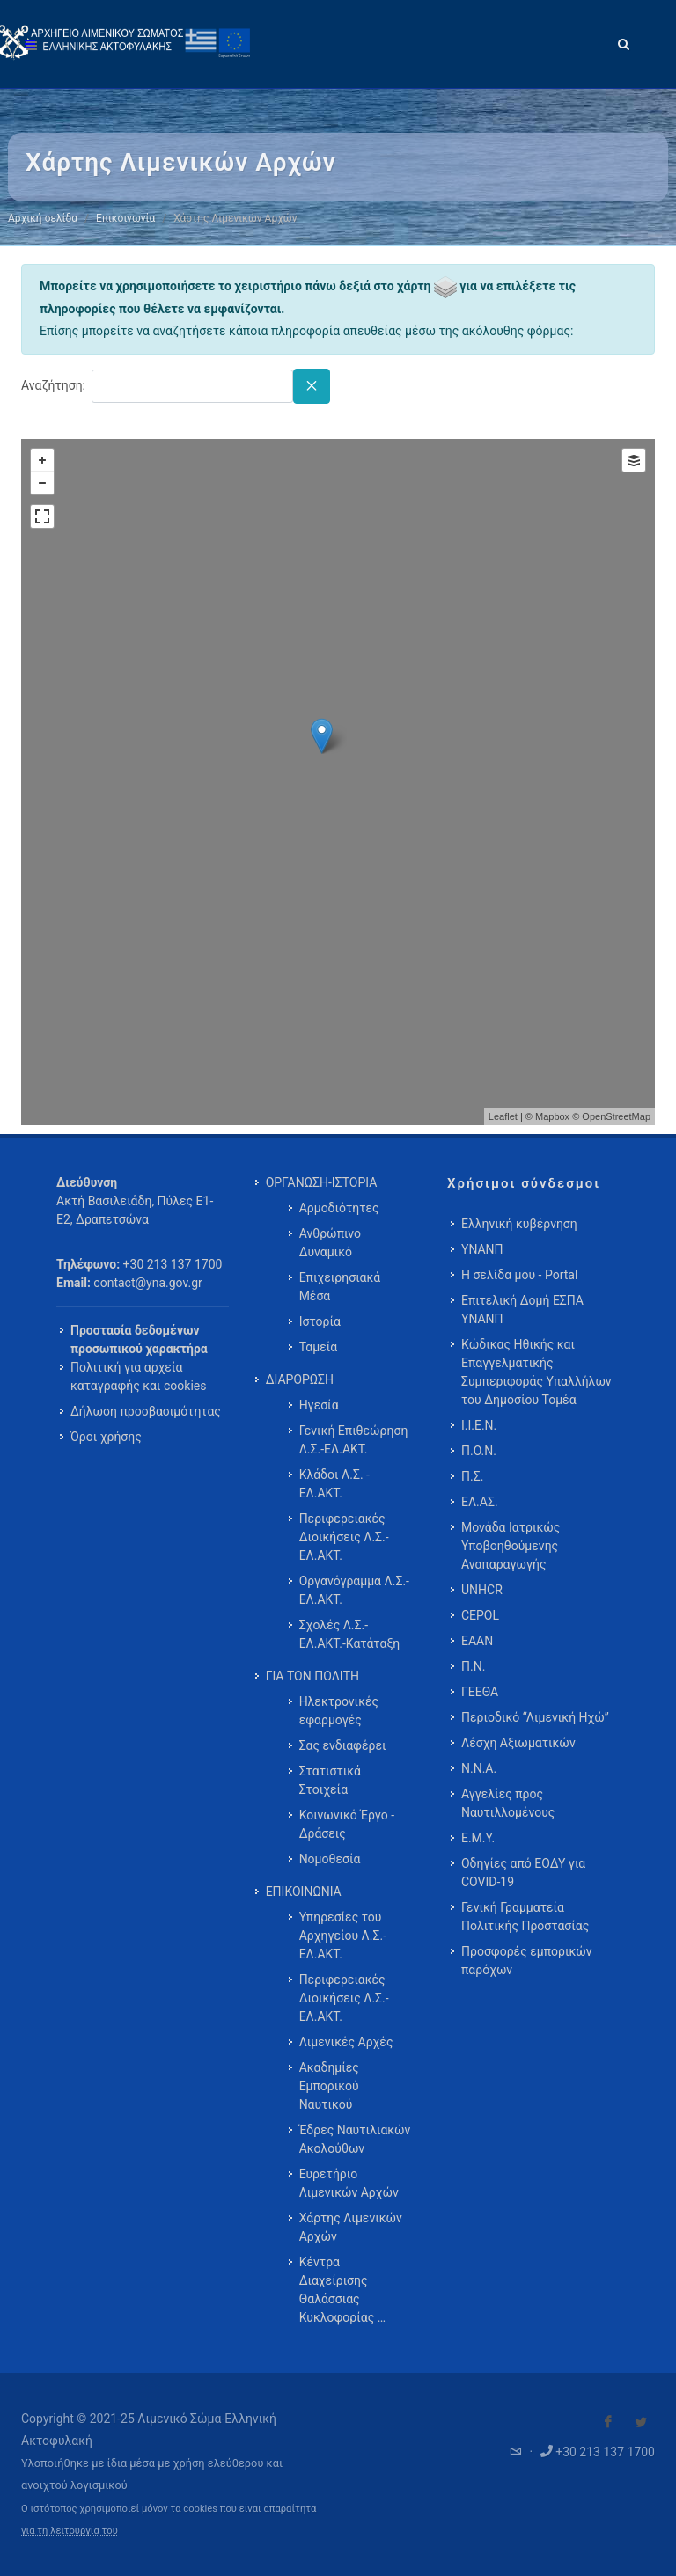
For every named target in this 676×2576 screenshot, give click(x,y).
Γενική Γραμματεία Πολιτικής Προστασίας (525, 1916)
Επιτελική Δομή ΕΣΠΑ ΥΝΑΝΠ (522, 1309)
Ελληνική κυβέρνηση (519, 1224)
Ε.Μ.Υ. (478, 1838)
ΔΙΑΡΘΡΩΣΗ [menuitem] (300, 1379)
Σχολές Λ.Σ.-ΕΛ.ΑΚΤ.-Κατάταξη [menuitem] (349, 1634)
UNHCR (482, 1590)
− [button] (42, 483)
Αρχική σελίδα (42, 218)
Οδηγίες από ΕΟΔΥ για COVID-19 (523, 1872)
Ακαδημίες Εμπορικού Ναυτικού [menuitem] (329, 2085)
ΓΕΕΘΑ (479, 1692)
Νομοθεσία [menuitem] (330, 1859)
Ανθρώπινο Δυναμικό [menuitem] (330, 1242)
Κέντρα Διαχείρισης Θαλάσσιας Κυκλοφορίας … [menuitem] (342, 2289)
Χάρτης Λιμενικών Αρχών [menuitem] (350, 2227)
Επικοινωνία (125, 218)
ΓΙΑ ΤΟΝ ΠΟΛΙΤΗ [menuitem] (312, 1676)
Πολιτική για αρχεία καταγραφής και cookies (138, 1376)
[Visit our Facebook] (608, 2422)
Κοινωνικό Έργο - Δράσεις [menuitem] (346, 1824)
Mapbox (552, 1116)
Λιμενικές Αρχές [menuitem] (346, 2042)
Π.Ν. (473, 1666)
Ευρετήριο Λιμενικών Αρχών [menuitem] (349, 2183)
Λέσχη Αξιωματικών (518, 1743)
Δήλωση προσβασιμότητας (145, 1411)
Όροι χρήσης (106, 1437)
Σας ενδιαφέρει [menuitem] (342, 1745)
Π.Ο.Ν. (478, 1451)
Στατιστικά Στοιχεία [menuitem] (330, 1780)
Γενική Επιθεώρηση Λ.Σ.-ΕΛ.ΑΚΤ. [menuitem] (353, 1439)
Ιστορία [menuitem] (320, 1321)
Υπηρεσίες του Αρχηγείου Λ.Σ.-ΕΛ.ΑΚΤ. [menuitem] (342, 1935)
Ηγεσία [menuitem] (319, 1405)
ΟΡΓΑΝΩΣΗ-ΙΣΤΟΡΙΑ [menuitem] (322, 1182)
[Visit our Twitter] (641, 2422)
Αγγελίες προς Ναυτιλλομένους (508, 1803)
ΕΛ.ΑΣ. (479, 1502)
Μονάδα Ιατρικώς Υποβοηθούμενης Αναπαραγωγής (510, 1545)
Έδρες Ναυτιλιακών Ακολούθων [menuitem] (355, 2139)
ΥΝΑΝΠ (482, 1249)
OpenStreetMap (616, 1116)
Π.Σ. (472, 1476)
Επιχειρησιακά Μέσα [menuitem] (340, 1286)
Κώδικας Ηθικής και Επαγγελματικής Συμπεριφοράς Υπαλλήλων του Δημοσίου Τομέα (536, 1372)
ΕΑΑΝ (477, 1641)
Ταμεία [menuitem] (318, 1347)
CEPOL (480, 1615)
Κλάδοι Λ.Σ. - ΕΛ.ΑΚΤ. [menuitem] (334, 1483)
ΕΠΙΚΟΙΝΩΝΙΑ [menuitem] (304, 1891)
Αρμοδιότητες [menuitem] (339, 1208)
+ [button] (42, 460)
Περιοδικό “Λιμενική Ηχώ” (535, 1717)
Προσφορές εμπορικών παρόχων (526, 1960)
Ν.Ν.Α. (478, 1768)
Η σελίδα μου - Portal (519, 1275)
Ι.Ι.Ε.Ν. (478, 1425)
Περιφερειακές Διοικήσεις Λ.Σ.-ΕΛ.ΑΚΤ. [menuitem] (344, 1536)
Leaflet (503, 1116)
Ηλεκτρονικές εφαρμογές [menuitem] (338, 1710)
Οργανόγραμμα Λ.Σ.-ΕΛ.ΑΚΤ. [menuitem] (354, 1590)
